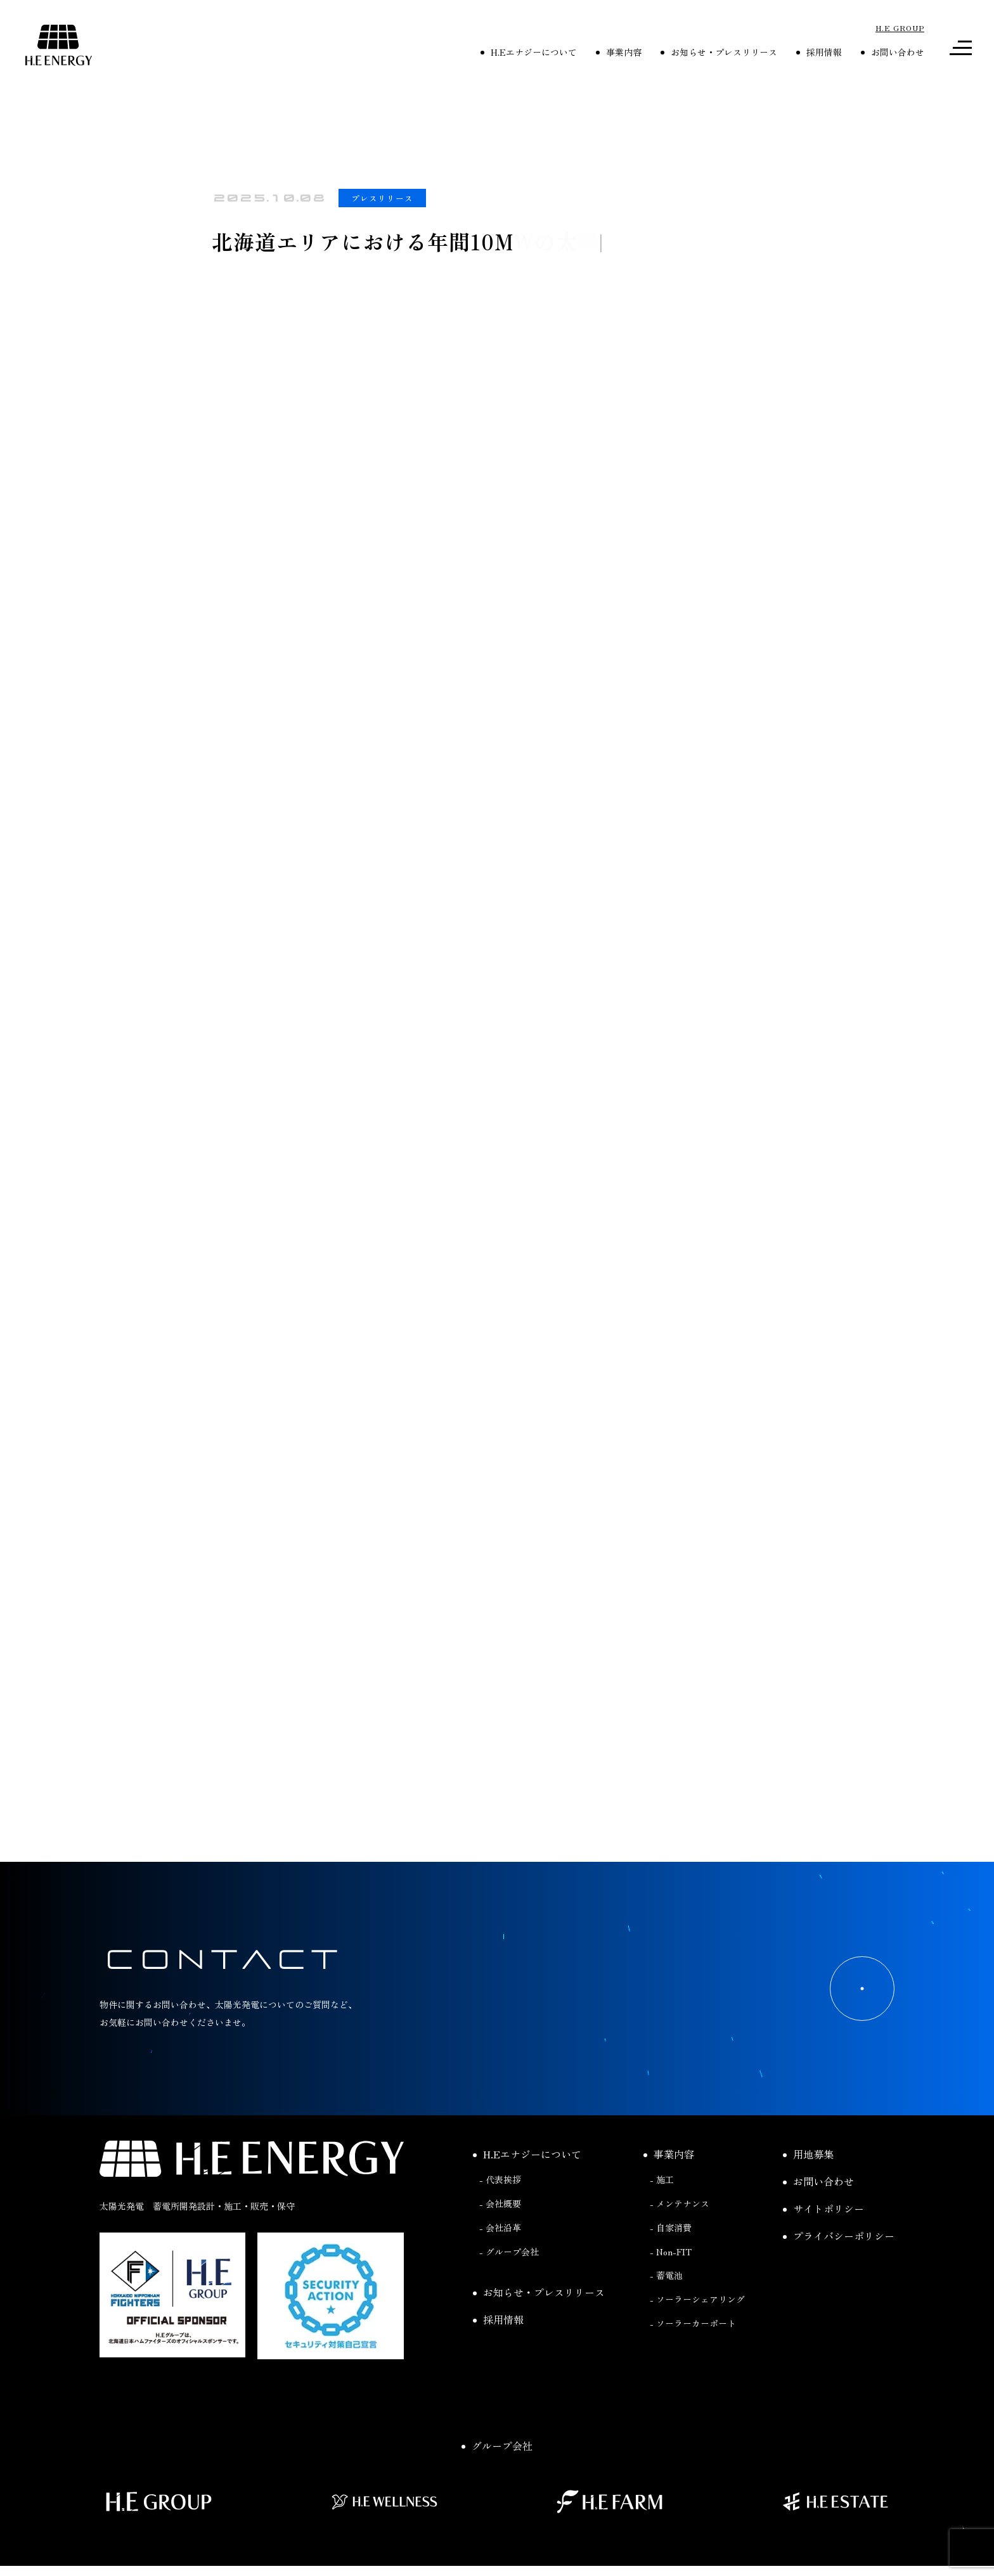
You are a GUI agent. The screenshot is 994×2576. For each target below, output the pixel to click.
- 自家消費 (671, 2227)
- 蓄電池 (666, 2275)
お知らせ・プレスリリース (719, 52)
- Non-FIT (671, 2251)
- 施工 (662, 2179)
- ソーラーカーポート (693, 2323)
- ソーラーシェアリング (697, 2299)
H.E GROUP (899, 27)
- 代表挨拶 (500, 2179)
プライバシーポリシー (838, 2235)
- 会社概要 (500, 2203)
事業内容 (619, 52)
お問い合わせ (892, 52)
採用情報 (819, 52)
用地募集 (808, 2154)
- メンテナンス (679, 2203)
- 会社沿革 (500, 2227)
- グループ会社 (509, 2251)
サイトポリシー (823, 2208)
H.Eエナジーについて (529, 52)
